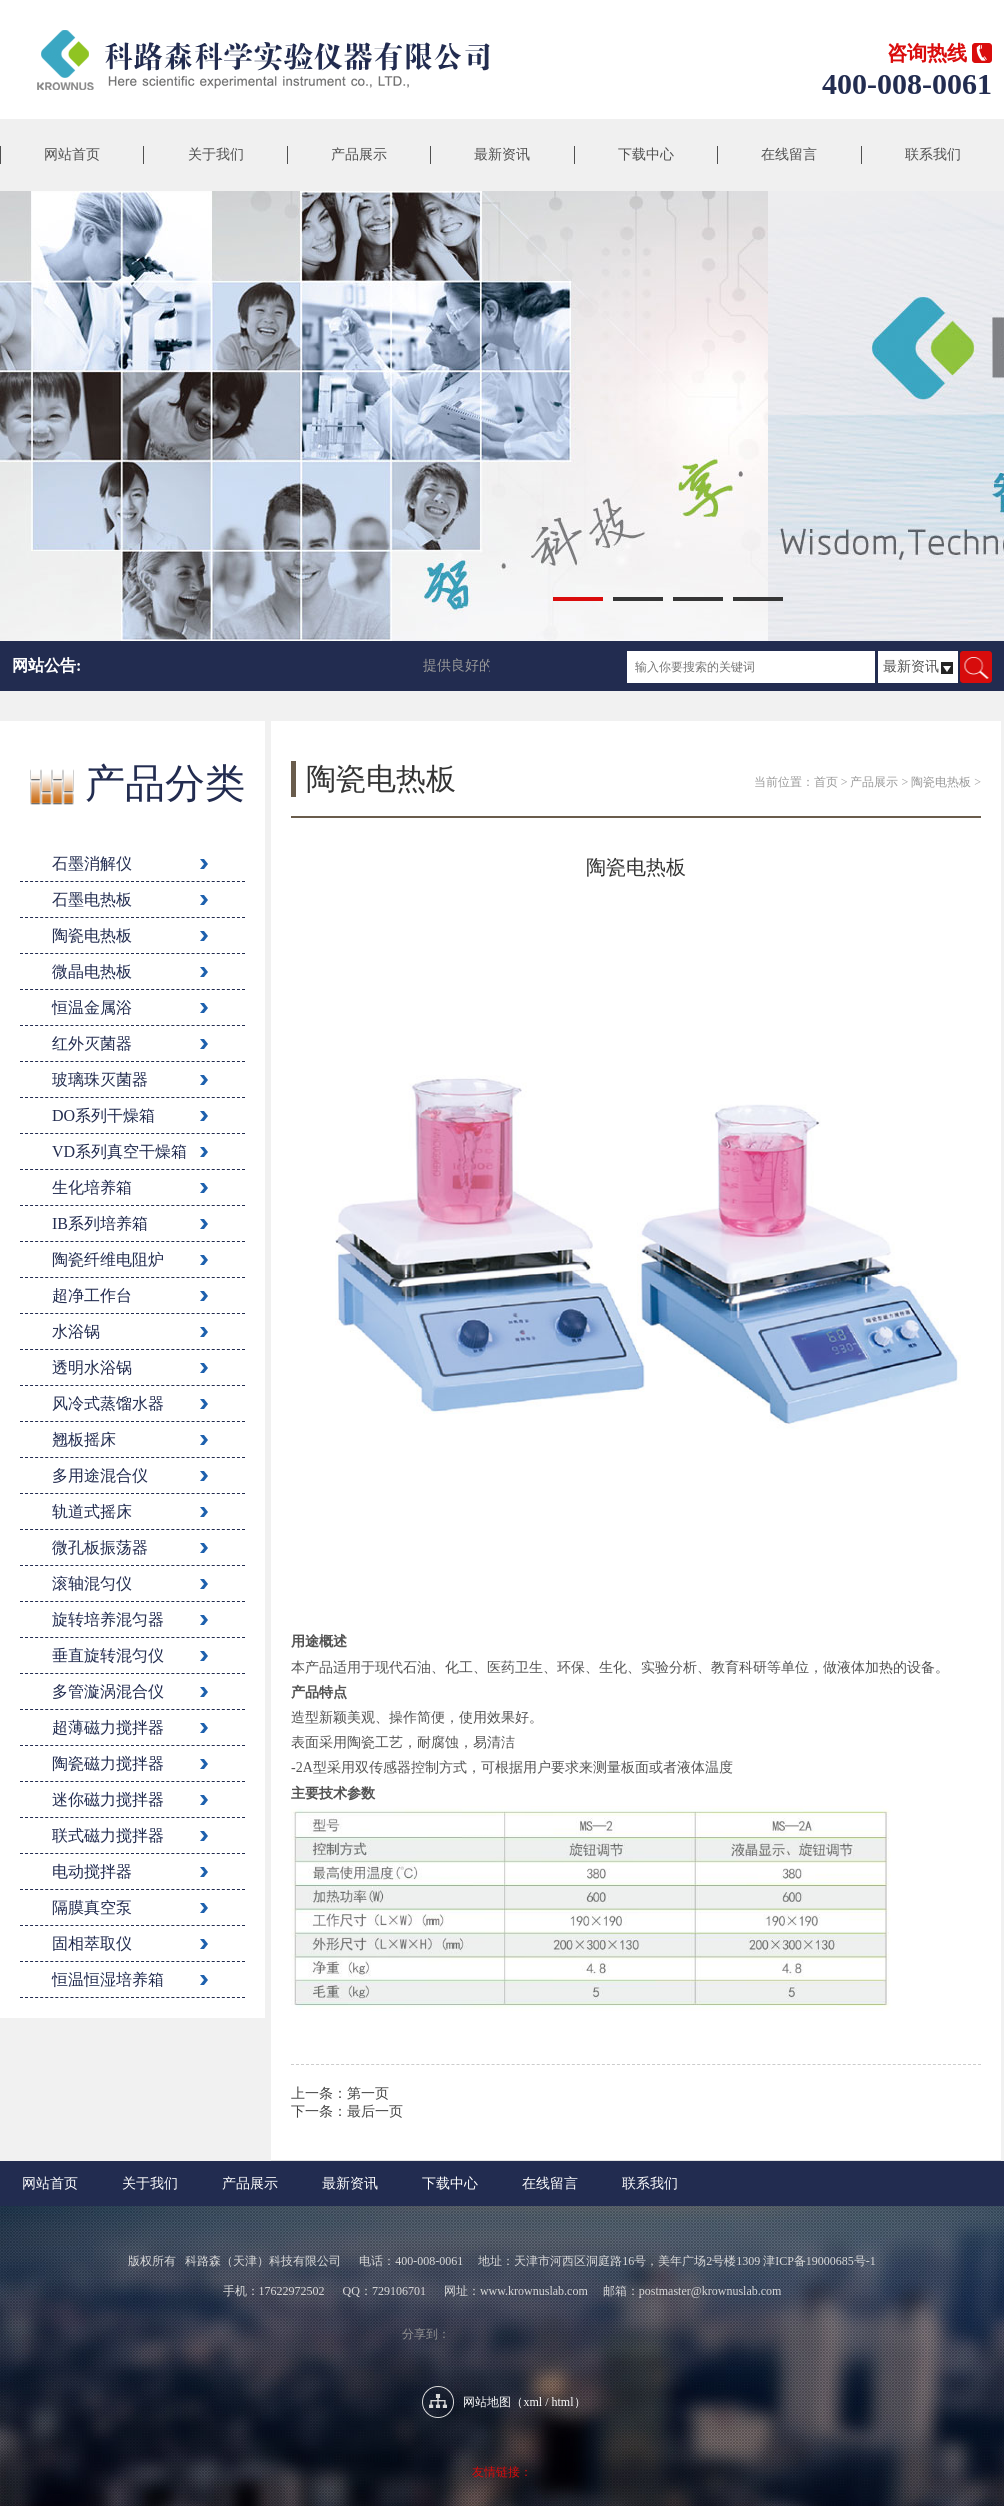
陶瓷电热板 (941, 782)
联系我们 (933, 154)
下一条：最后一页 (347, 2111)
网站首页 (72, 154)
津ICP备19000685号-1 (819, 2261)
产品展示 (359, 154)
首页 (826, 782)
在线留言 (789, 154)
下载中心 (646, 154)
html (563, 2402)
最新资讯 (502, 154)
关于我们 (216, 154)
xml (532, 2402)
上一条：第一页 (340, 2093)
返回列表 (636, 2140)
